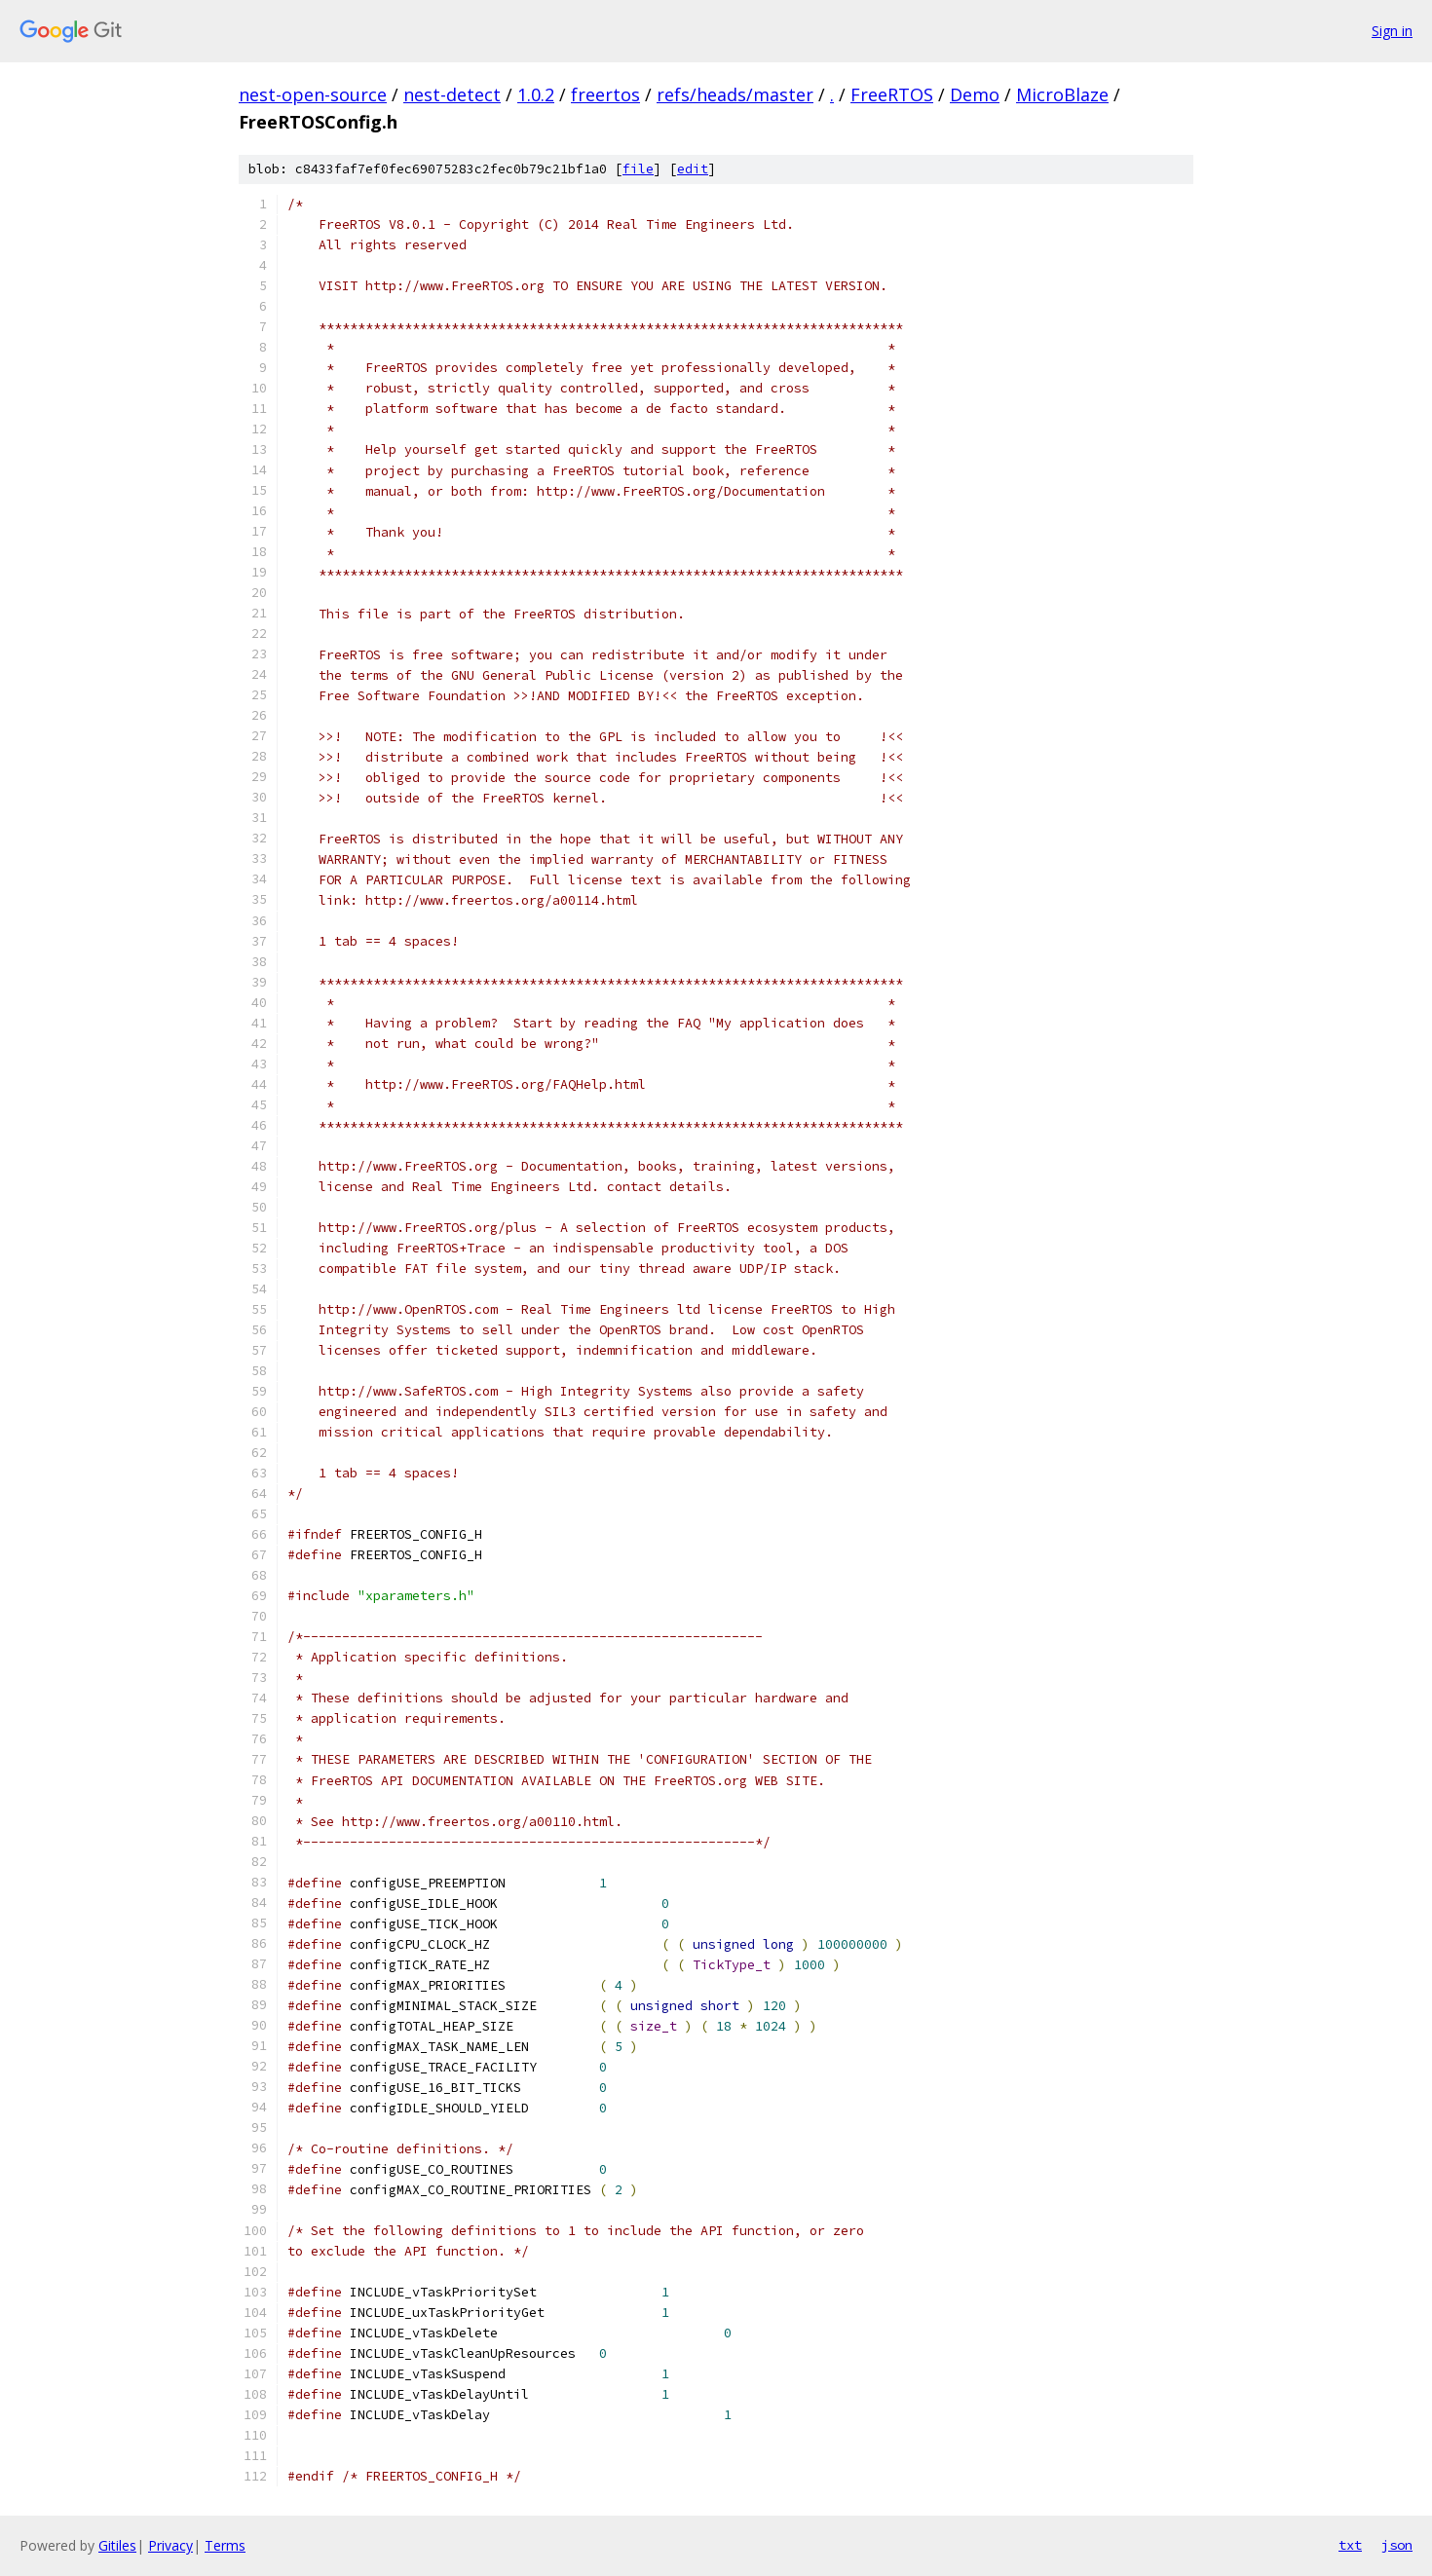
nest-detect (452, 94)
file (638, 169)
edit (692, 169)
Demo (974, 94)
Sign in (1392, 30)
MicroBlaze (1062, 94)
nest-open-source (313, 94)
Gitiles (117, 2545)
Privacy (170, 2545)
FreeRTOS (891, 94)
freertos (605, 94)
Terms (225, 2545)
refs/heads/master (735, 94)
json (1397, 2545)
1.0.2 (535, 94)
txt (1350, 2545)
